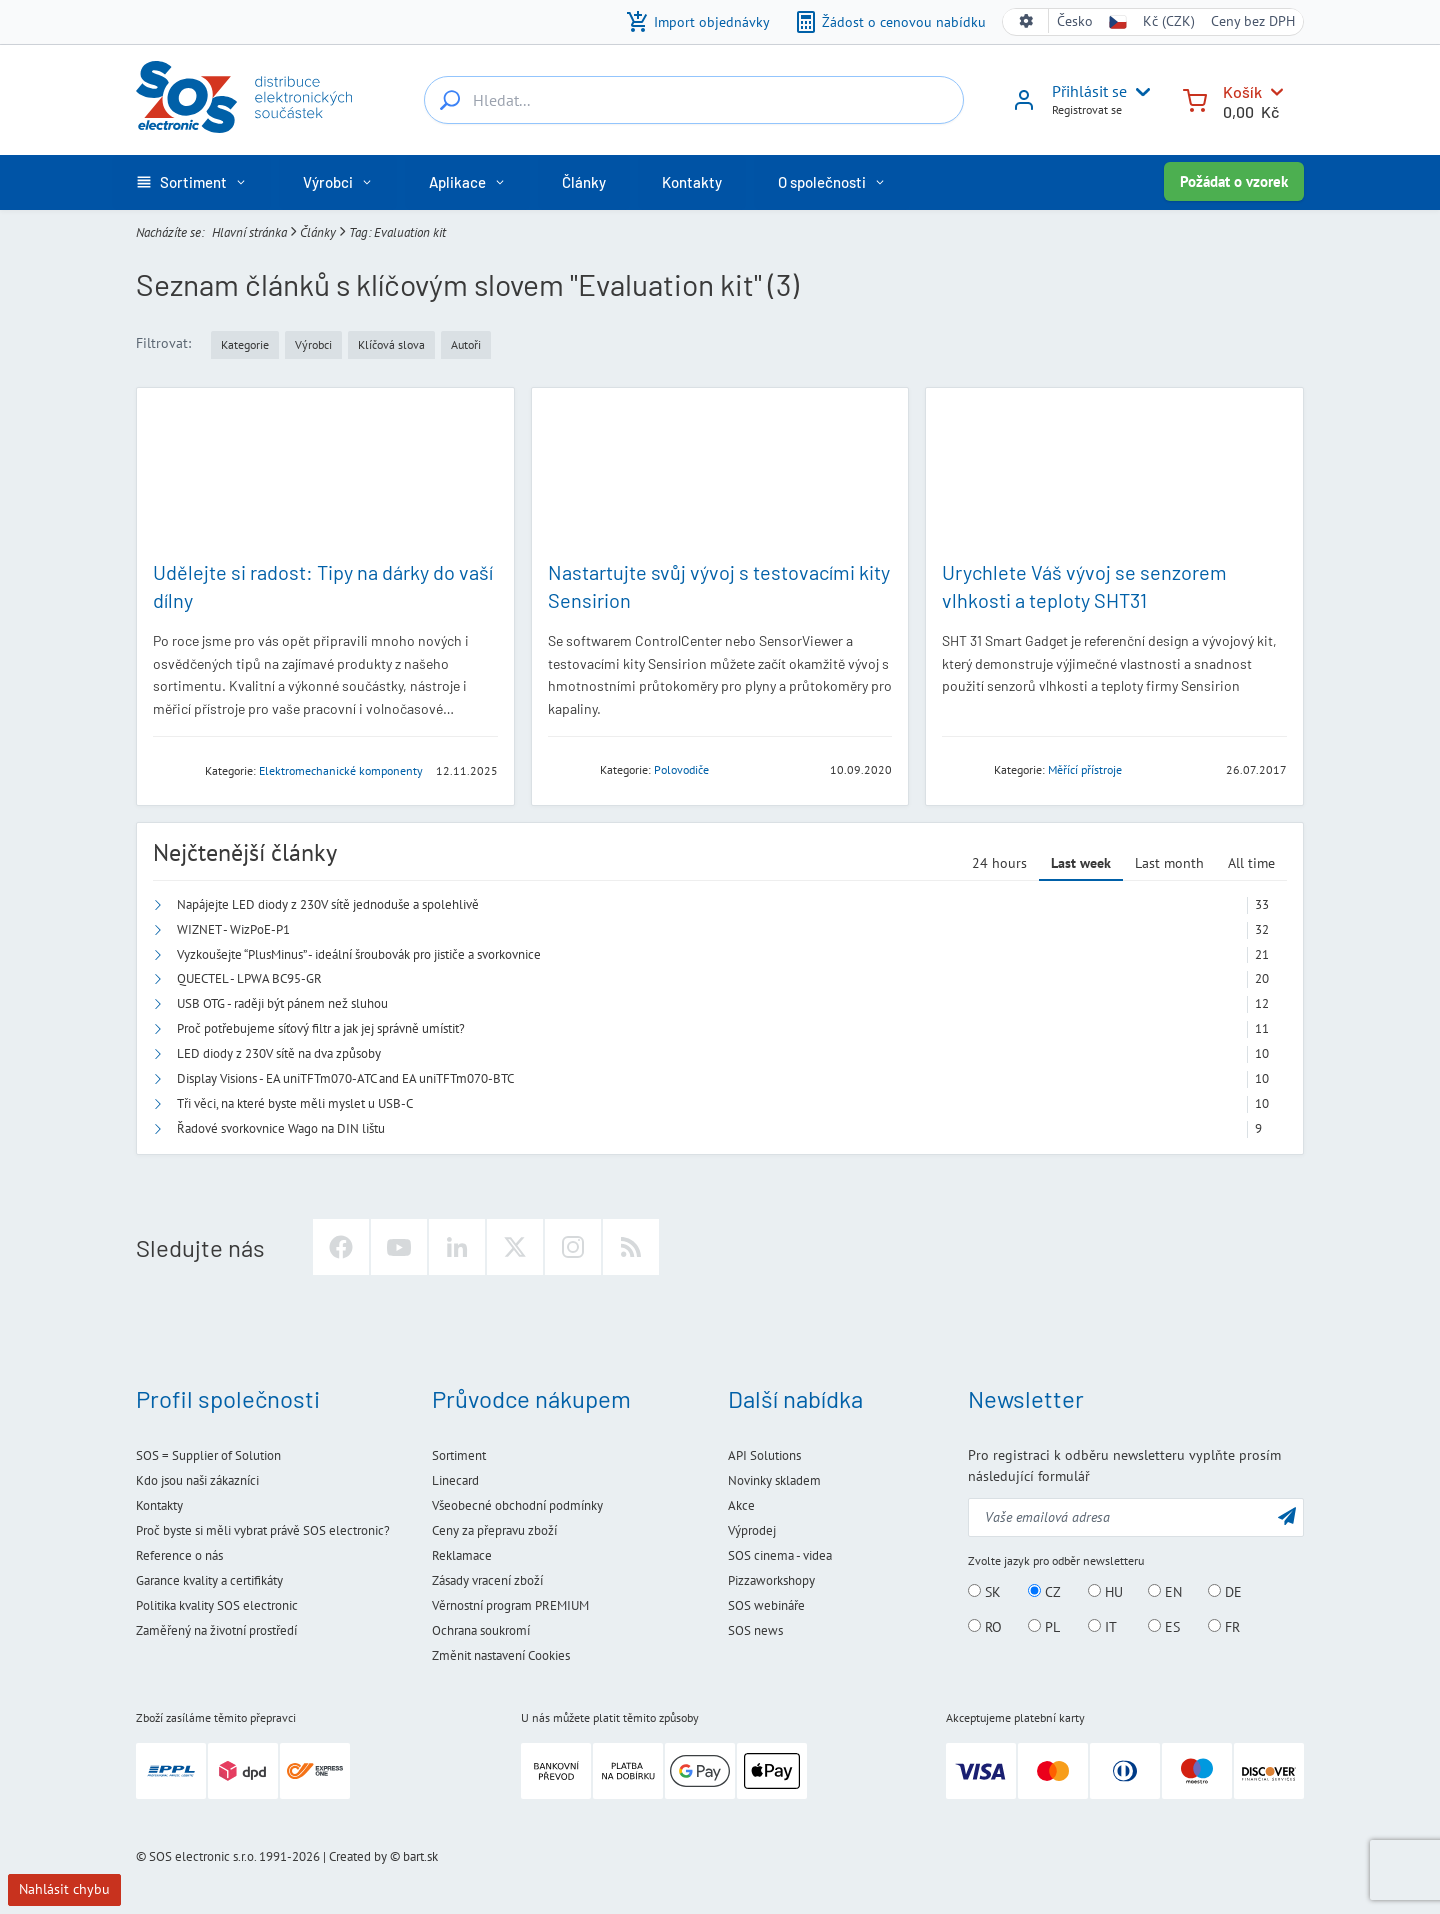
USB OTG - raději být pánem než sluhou (282, 1003)
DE (1225, 1592)
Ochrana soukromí (481, 1630)
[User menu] (1139, 92)
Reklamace (462, 1555)
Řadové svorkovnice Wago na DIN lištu (281, 1128)
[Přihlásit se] (1024, 107)
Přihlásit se (1089, 91)
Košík (1242, 91)
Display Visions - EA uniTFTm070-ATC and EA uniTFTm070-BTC (345, 1078)
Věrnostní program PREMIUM (510, 1605)
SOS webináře (766, 1605)
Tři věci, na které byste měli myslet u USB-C (295, 1103)
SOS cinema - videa (780, 1555)
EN (1165, 1592)
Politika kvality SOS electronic (217, 1605)
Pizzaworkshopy (771, 1580)
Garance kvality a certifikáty (209, 1580)
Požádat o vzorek (1234, 181)
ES (1164, 1627)
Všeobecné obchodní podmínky (517, 1505)
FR (1224, 1627)
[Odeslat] (1287, 1515)
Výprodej (752, 1530)
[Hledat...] (450, 100)
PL (1044, 1627)
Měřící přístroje (1085, 769)
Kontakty (159, 1505)
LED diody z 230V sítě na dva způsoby (279, 1053)
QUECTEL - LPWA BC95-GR (249, 978)
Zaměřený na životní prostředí (216, 1630)
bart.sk (420, 1856)
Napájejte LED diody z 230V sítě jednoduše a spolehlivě (328, 904)
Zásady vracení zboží (487, 1580)
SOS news (755, 1630)
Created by (358, 1856)
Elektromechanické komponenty (341, 770)
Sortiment (459, 1455)
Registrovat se (1087, 109)
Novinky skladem (774, 1480)
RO (985, 1627)
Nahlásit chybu (64, 1889)
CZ (1044, 1592)
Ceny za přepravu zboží (494, 1530)
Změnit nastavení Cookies (501, 1655)
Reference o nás (179, 1555)
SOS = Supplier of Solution (208, 1455)
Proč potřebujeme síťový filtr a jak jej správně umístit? (321, 1028)
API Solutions (764, 1455)
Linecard (455, 1480)
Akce (741, 1505)
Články (318, 232)
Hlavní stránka (249, 232)
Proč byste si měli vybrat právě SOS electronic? (263, 1530)
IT (1102, 1627)
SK (984, 1592)
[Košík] (1195, 98)
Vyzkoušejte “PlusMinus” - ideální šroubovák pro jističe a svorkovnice (359, 954)
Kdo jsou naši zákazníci (197, 1480)
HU (1105, 1592)
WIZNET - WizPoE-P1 (233, 929)
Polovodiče (681, 769)
